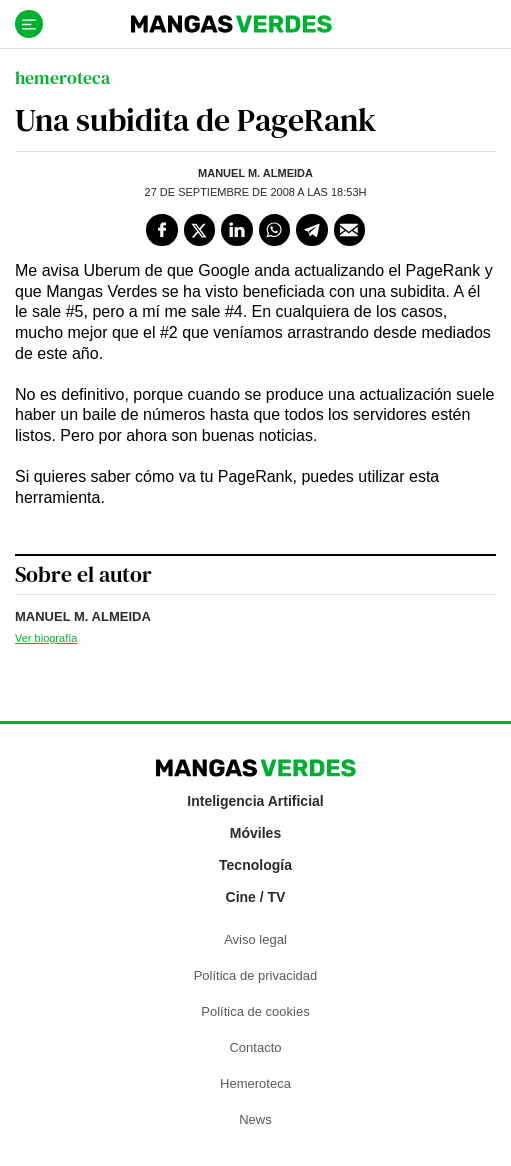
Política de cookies (255, 1011)
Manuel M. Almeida (255, 173)
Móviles (255, 833)
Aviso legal (255, 939)
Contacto (255, 1047)
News (255, 1119)
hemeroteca (62, 77)
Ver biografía (46, 638)
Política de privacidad (256, 975)
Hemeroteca (255, 1083)
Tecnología (255, 865)
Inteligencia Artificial (255, 801)
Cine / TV (256, 897)
